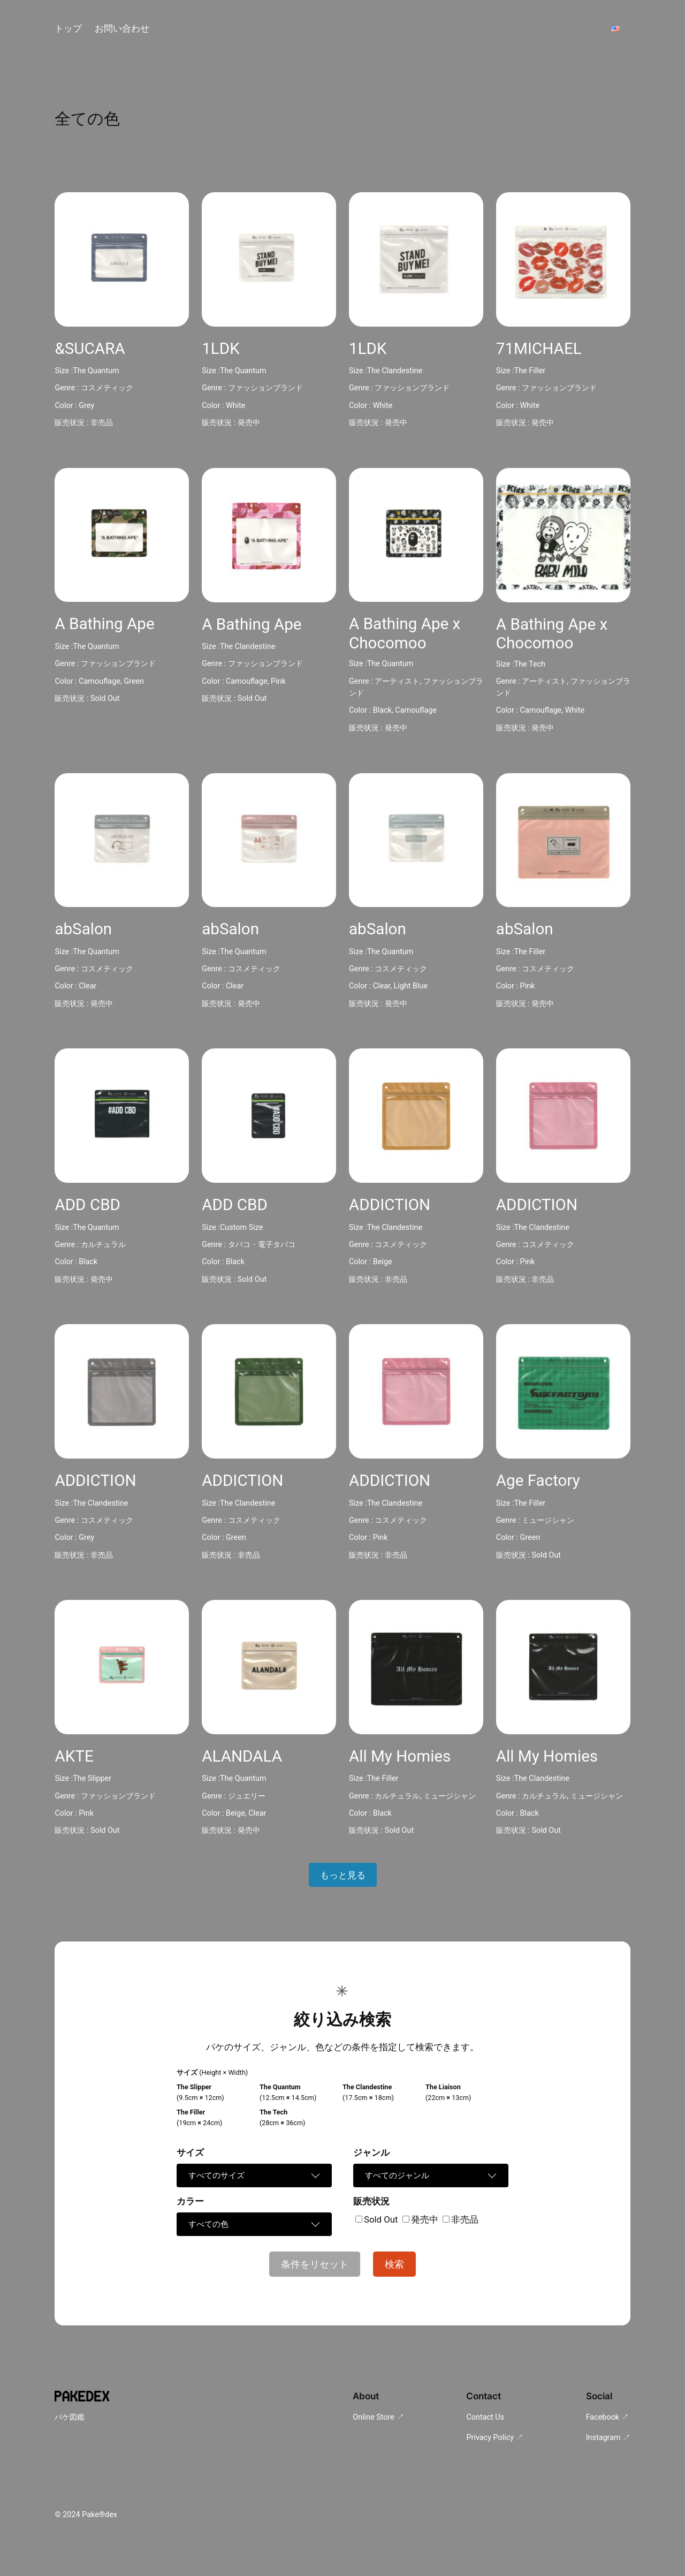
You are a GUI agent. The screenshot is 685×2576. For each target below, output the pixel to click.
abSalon (83, 929)
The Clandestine (394, 370)
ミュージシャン (548, 1520)
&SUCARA (90, 348)
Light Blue (411, 986)
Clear (87, 986)
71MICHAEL (539, 348)
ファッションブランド (265, 387)
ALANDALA (242, 1756)
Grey (86, 405)
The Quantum (96, 370)
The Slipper (92, 1778)
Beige (382, 1261)
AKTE (74, 1756)
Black (382, 710)
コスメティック (107, 387)
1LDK (221, 348)
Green (134, 681)
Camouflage (99, 681)
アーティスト (397, 681)
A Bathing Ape (104, 624)
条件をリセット (314, 2264)
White (236, 405)
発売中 (249, 422)
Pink (278, 681)
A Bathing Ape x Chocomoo (404, 633)
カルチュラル (103, 1244)
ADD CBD (87, 1205)
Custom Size (241, 1227)
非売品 (101, 422)
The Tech (529, 664)
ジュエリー (246, 1796)
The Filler (530, 370)
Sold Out (104, 698)
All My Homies (400, 1756)
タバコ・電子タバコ (261, 1244)
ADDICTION (389, 1205)
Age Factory (538, 1480)
